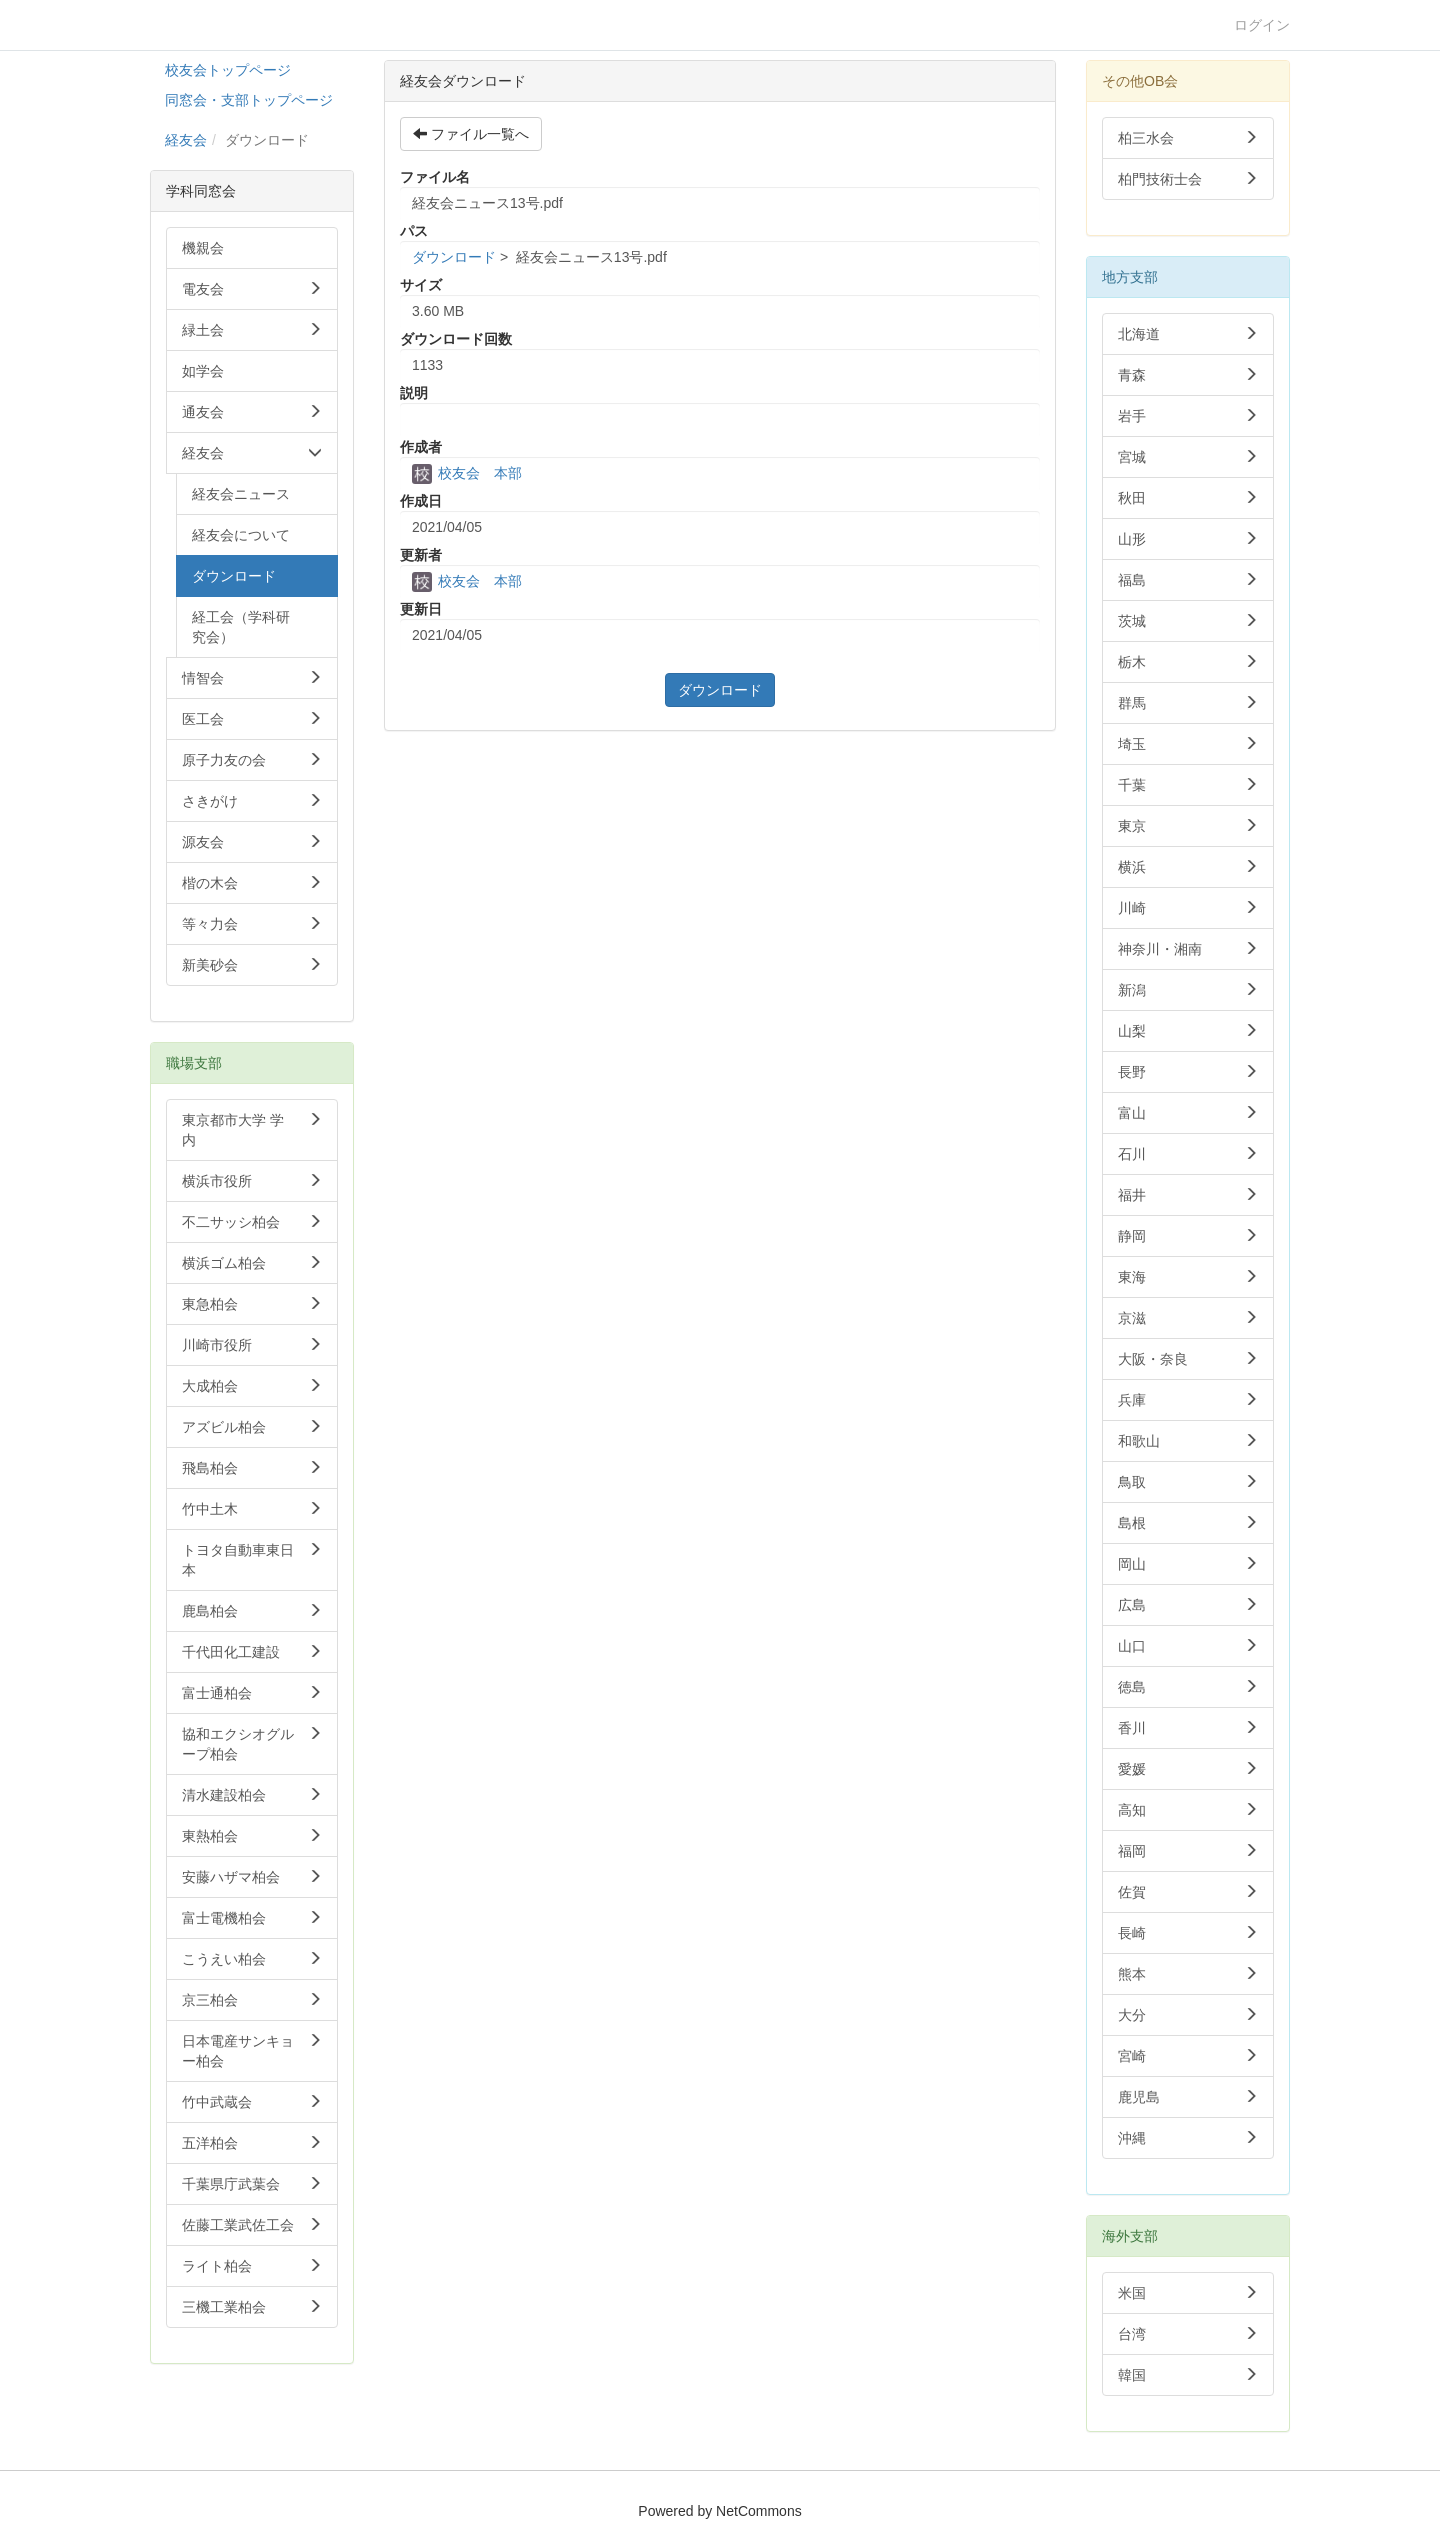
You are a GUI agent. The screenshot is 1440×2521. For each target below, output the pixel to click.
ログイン (1262, 25)
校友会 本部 (467, 473)
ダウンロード (454, 257)
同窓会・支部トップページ (249, 100)
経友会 (186, 140)
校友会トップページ (228, 70)
